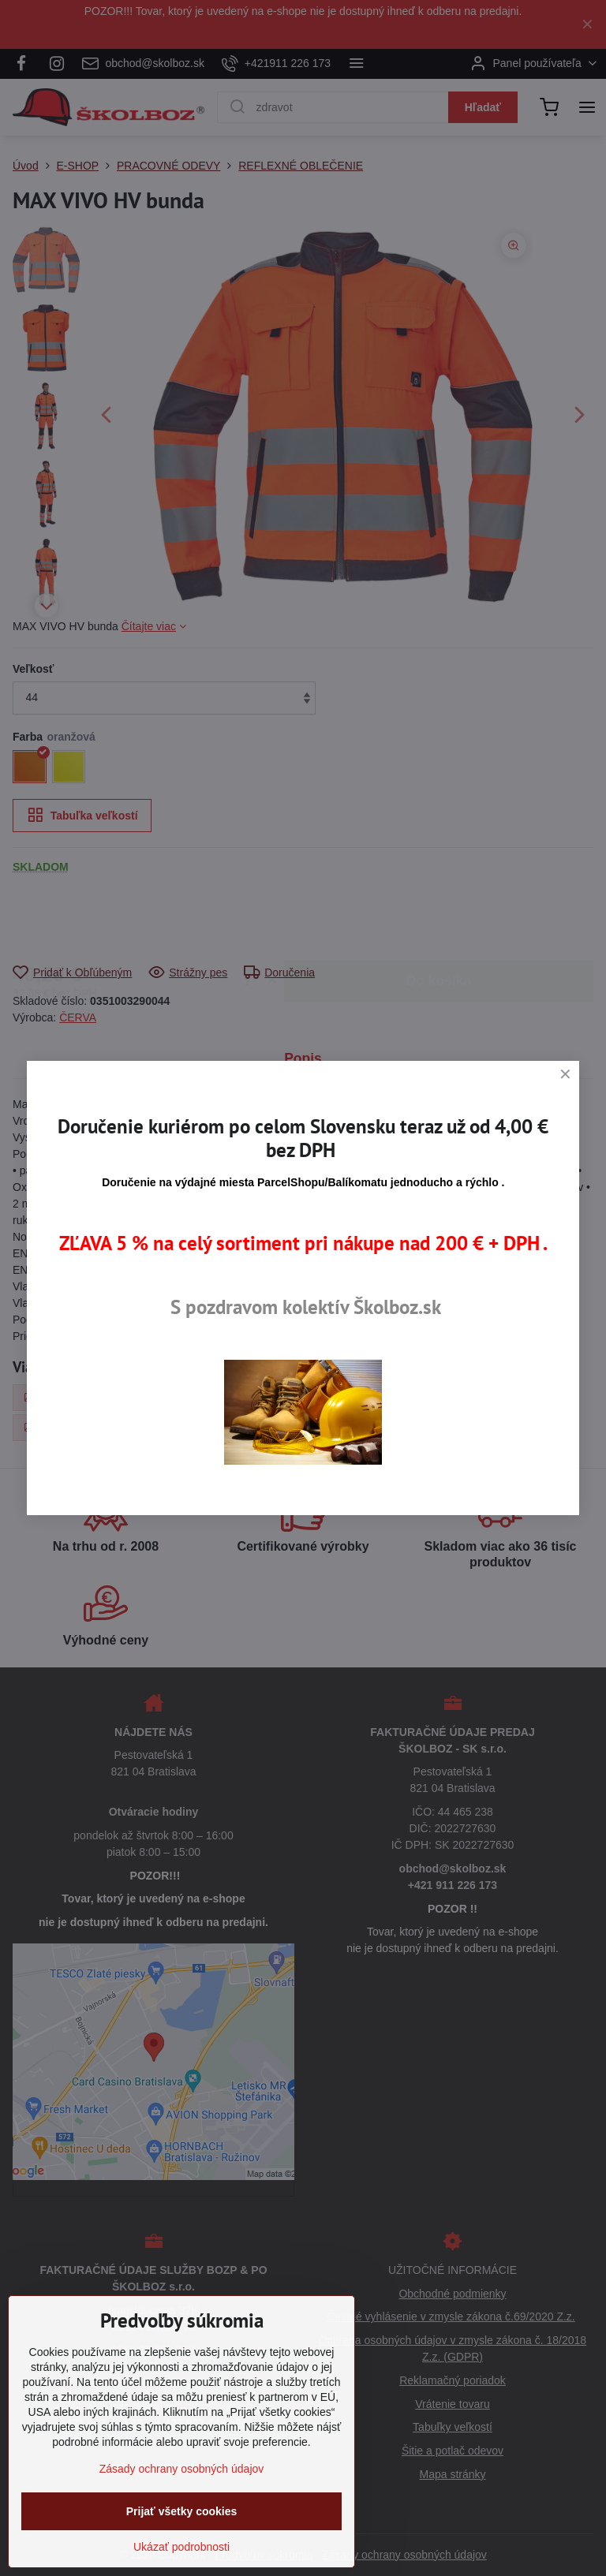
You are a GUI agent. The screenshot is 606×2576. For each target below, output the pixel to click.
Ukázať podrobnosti (181, 2547)
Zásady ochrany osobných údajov (181, 2468)
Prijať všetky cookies (182, 2511)
